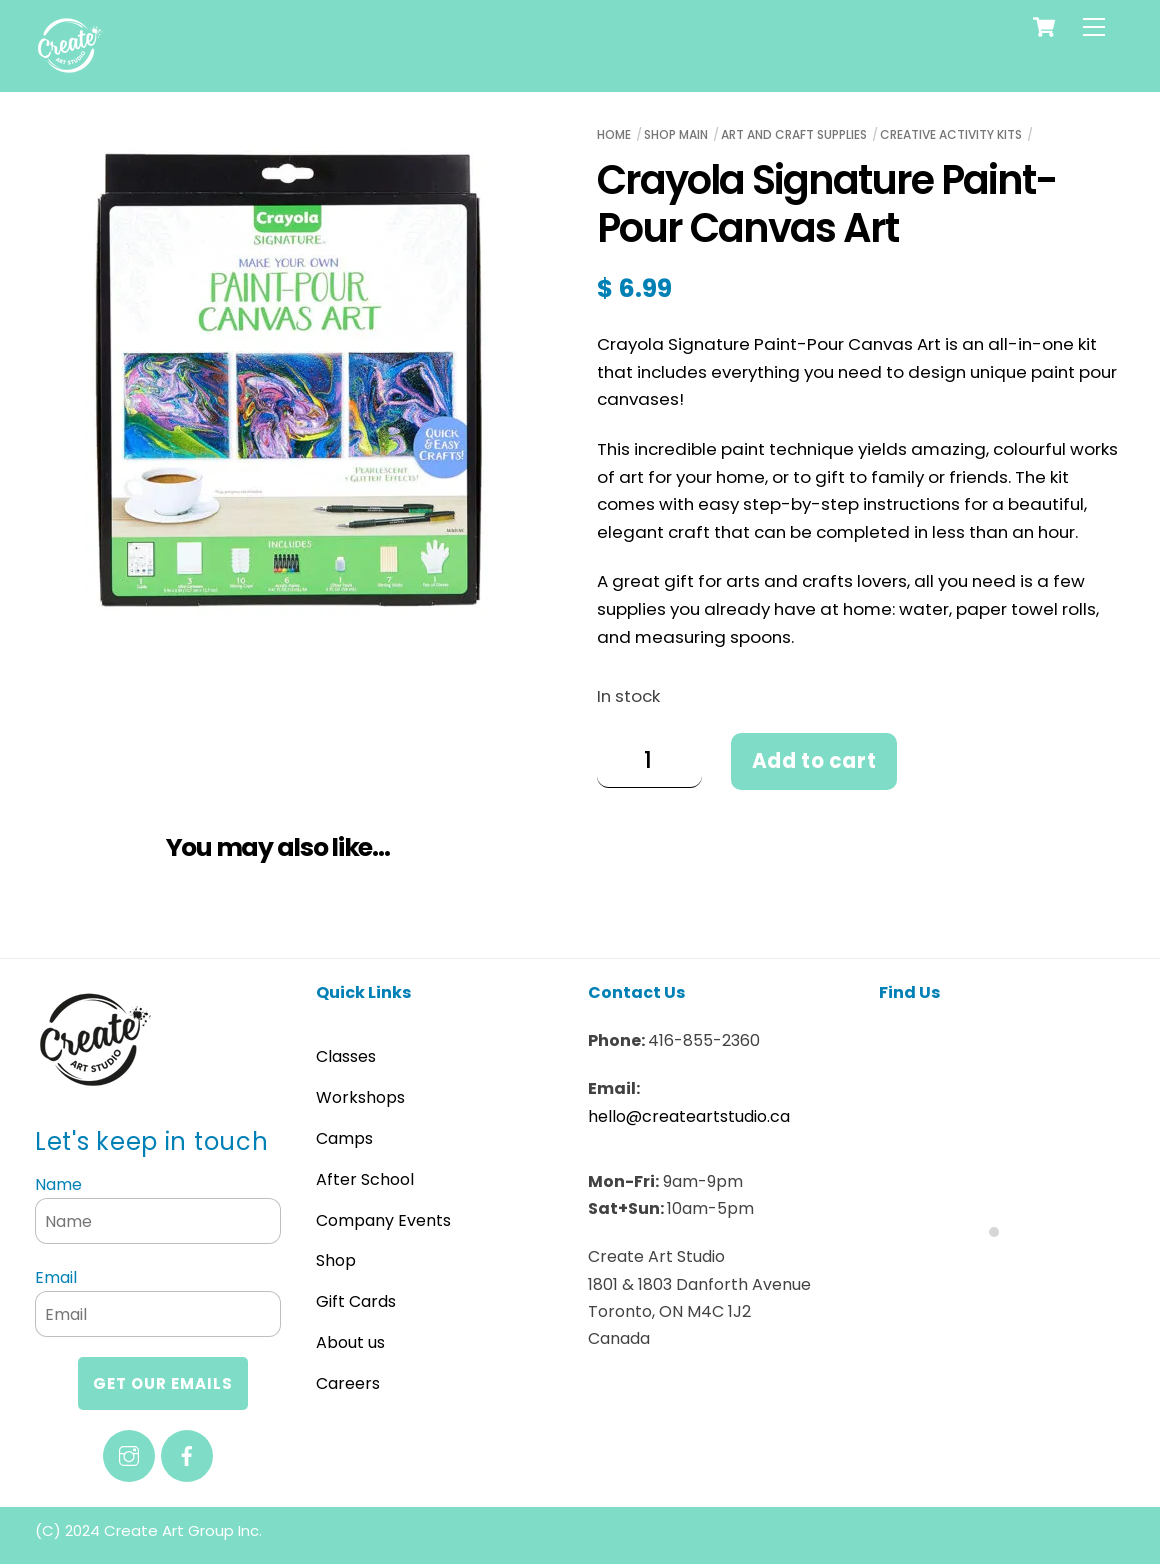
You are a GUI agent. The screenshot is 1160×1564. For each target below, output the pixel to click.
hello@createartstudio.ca (689, 1116)
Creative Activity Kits (951, 134)
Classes (346, 1056)
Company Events (383, 1220)
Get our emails (163, 1383)
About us (350, 1342)
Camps (344, 1138)
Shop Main (676, 134)
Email (56, 1277)
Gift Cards (356, 1301)
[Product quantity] (649, 761)
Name (58, 1184)
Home (614, 134)
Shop (336, 1260)
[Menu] (1094, 26)
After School (365, 1179)
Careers (348, 1383)
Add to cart (814, 761)
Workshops (360, 1097)
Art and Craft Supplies (794, 134)
